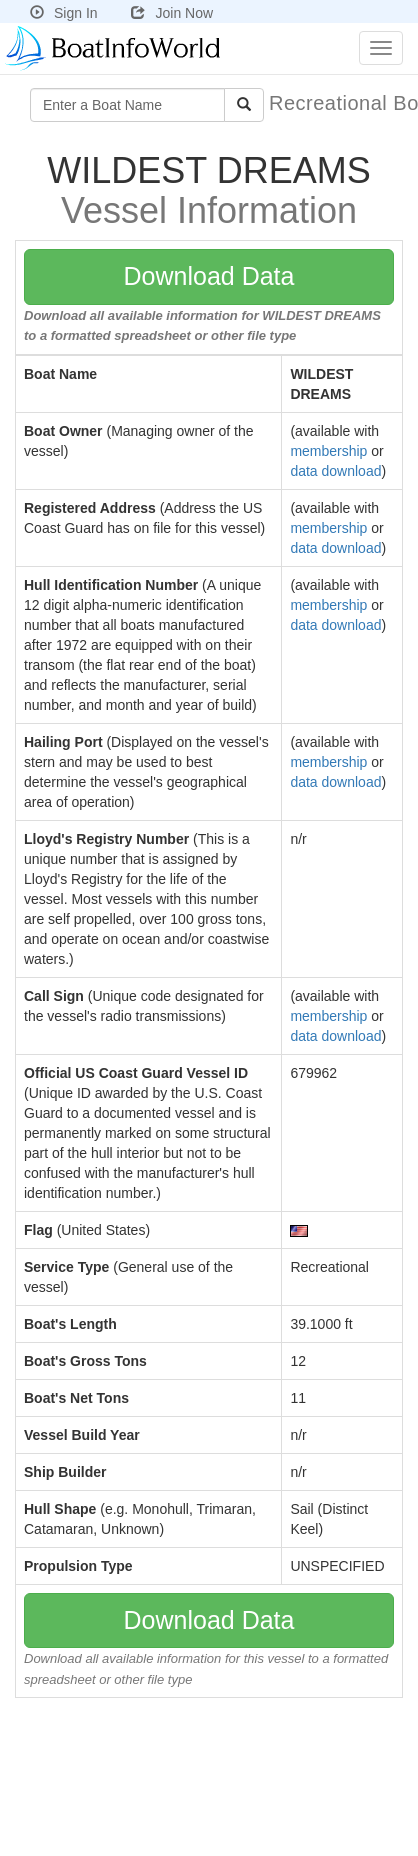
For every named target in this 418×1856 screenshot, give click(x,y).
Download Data (209, 276)
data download (335, 471)
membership (328, 451)
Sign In (64, 13)
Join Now (172, 13)
